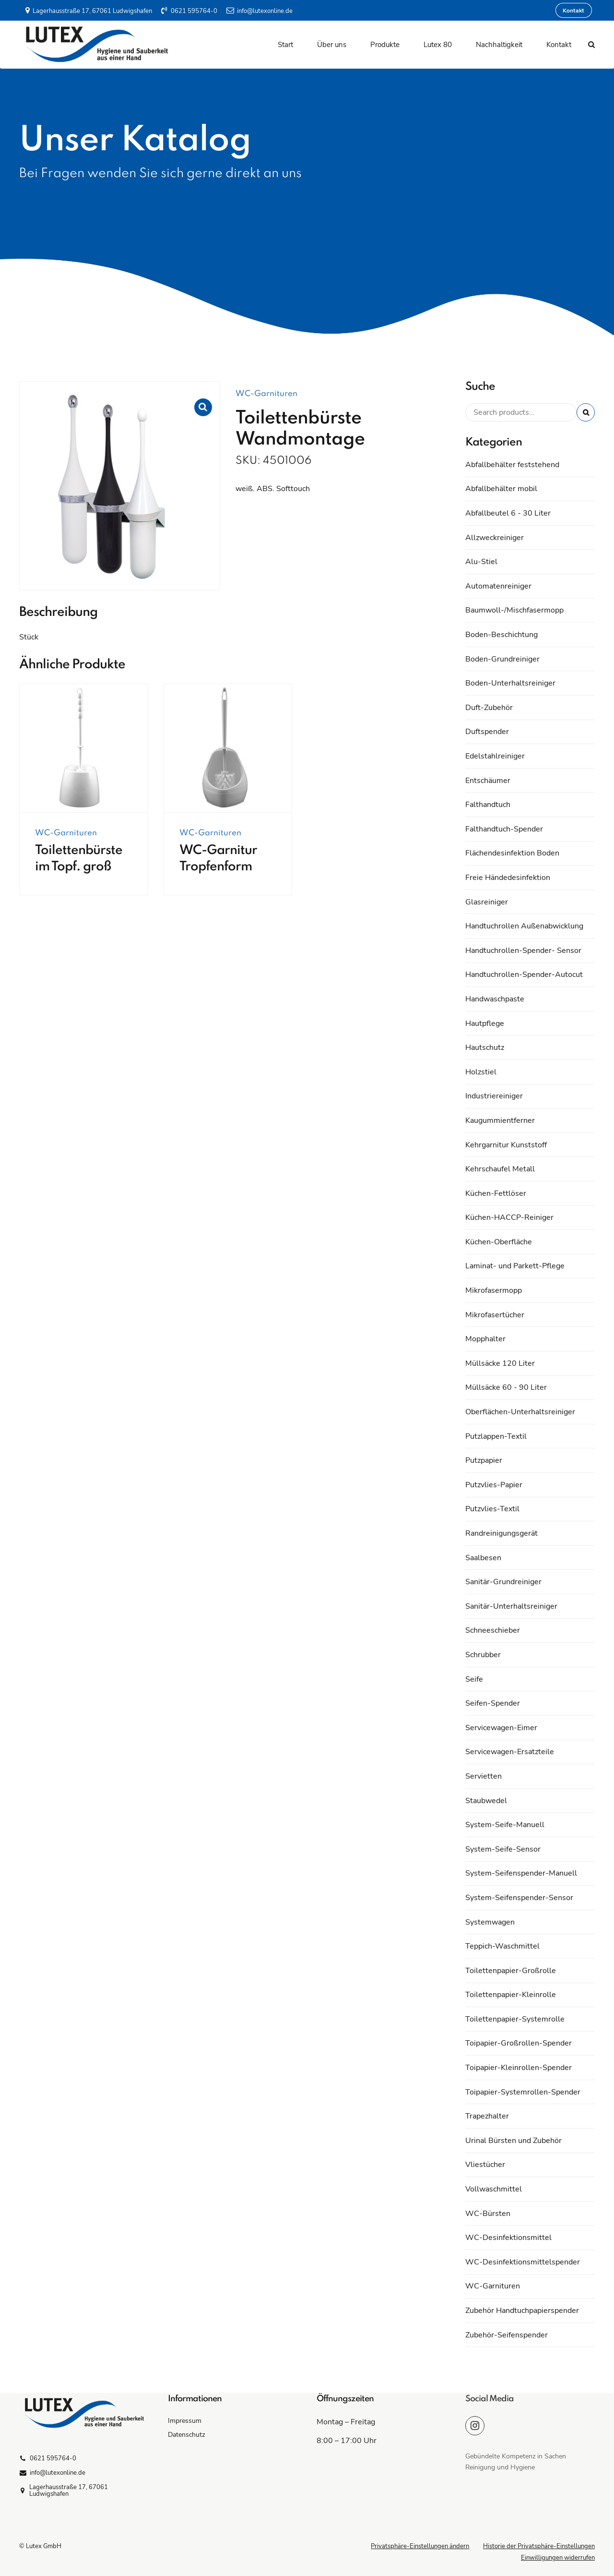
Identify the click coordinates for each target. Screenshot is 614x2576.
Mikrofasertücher (494, 1315)
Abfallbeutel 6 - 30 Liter (508, 513)
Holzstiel (480, 1072)
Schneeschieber (492, 1630)
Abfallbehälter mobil (501, 488)
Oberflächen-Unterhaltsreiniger (520, 1412)
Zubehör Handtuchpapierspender (522, 2310)
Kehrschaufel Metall (500, 1169)
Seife (474, 1679)
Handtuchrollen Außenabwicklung (524, 926)
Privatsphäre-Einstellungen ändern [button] (420, 2546)
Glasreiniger (486, 902)
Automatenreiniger (498, 586)
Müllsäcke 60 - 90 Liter (506, 1387)
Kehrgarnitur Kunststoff (506, 1145)
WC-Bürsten (487, 2213)
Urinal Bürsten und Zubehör (513, 2140)
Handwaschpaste (494, 999)
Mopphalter (485, 1339)
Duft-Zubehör (489, 707)
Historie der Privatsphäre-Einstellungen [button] (539, 2546)
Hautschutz (484, 1047)
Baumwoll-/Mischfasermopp (514, 610)
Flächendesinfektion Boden (512, 853)
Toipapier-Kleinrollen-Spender (518, 2067)
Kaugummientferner (500, 1120)
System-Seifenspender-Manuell (521, 1873)
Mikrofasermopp (493, 1290)
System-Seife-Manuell (504, 1824)
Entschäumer (487, 780)
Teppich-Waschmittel (502, 1946)
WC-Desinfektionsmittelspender (522, 2262)
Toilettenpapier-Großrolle (510, 1970)
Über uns (331, 44)
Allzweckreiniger (494, 537)
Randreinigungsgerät (501, 1533)
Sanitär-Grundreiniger (503, 1582)
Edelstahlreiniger (495, 756)
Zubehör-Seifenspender (506, 2335)
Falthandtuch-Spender (504, 829)
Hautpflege (484, 1023)
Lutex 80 (438, 44)
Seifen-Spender (492, 1703)
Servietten (483, 1776)
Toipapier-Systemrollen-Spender (522, 2092)
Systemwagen (490, 1922)
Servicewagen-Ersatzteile (509, 1751)
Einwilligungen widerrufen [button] (558, 2557)
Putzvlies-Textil (492, 1509)
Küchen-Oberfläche (498, 1242)
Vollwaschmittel (493, 2189)
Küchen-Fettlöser (495, 1193)
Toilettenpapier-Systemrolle (515, 2019)
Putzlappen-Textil (496, 1436)
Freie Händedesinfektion (507, 877)
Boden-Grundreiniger (502, 659)
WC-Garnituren (266, 394)
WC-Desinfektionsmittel (508, 2237)
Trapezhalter (487, 2116)
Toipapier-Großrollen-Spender (518, 2043)
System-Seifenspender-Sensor (519, 1897)
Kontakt (558, 44)
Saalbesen (483, 1558)
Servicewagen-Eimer (501, 1727)
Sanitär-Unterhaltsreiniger (511, 1606)
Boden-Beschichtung (501, 634)
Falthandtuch (487, 804)
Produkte (385, 44)
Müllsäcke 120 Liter (500, 1363)
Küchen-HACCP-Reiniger (509, 1217)
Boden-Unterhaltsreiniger (510, 683)
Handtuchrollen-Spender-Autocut (524, 974)
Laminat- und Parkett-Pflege (515, 1266)
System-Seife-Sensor (503, 1849)
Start (285, 44)
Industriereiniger (494, 1096)
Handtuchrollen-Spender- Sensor (523, 950)
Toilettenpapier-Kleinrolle (510, 1994)
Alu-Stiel (481, 561)
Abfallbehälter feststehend (512, 464)
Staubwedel (486, 1800)
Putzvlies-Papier (493, 1485)
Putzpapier (483, 1460)
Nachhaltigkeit (499, 44)
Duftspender (487, 731)
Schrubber (483, 1654)
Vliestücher (485, 2164)
